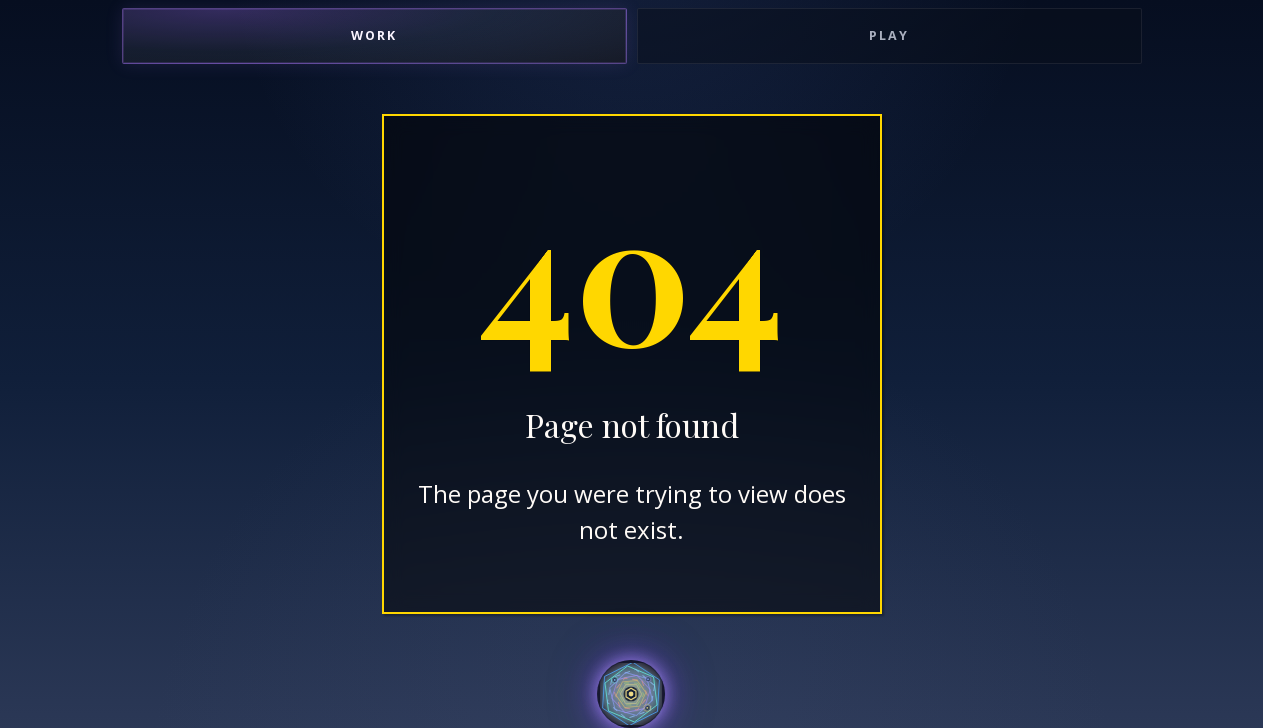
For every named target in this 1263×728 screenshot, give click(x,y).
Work (374, 35)
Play (889, 35)
